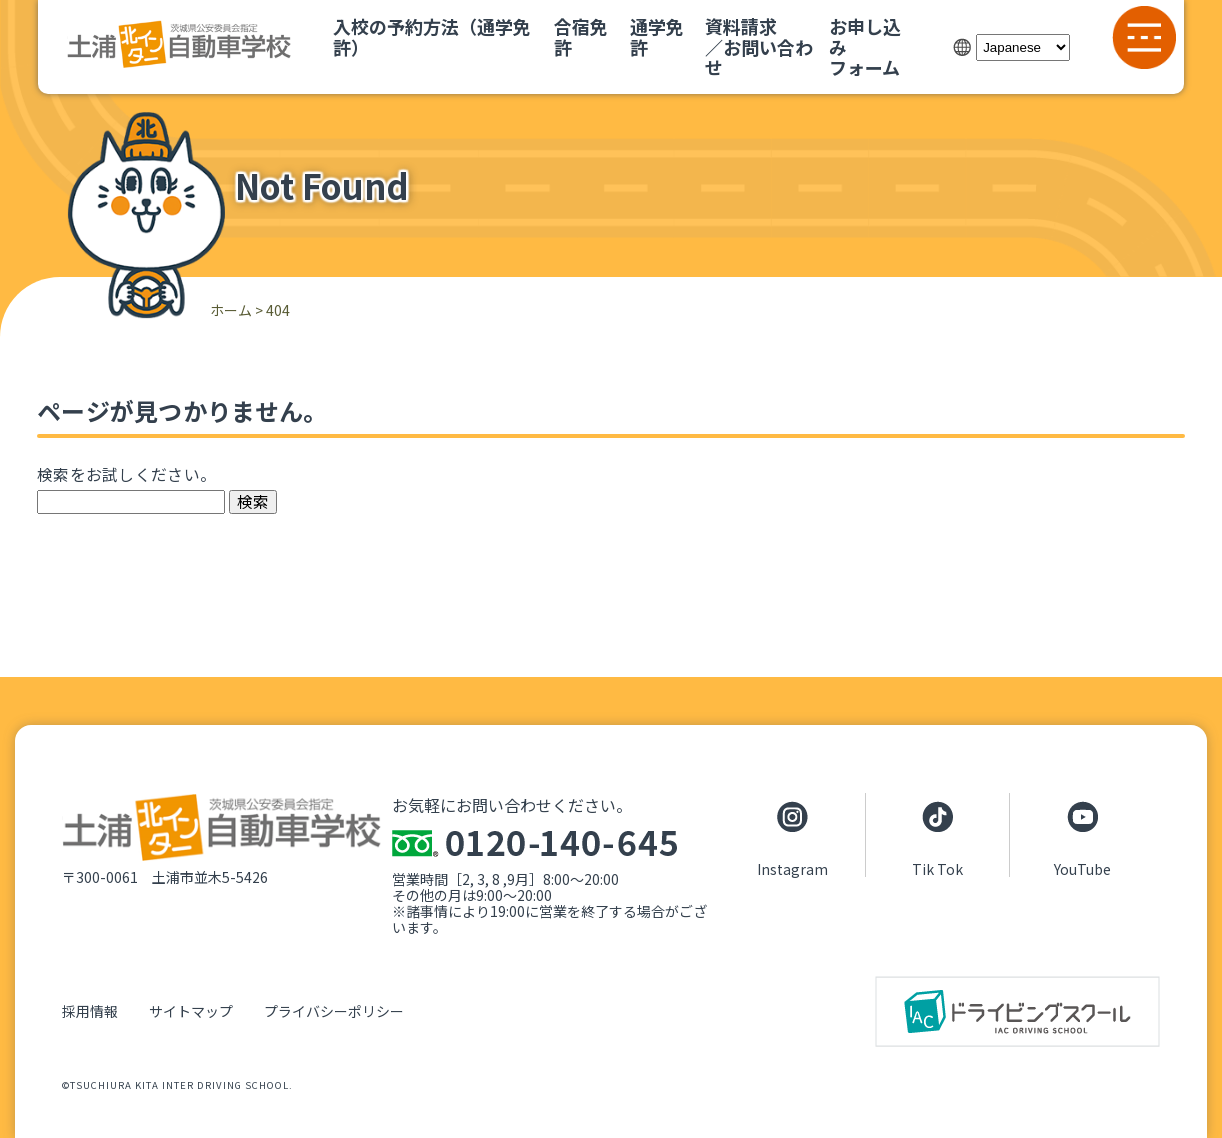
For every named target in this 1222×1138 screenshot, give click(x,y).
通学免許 (657, 36)
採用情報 (90, 1011)
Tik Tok (937, 868)
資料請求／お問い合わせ (759, 46)
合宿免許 (581, 36)
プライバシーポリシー (334, 1011)
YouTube (1082, 868)
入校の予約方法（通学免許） (432, 36)
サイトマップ (191, 1011)
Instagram (792, 868)
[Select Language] (1022, 47)
